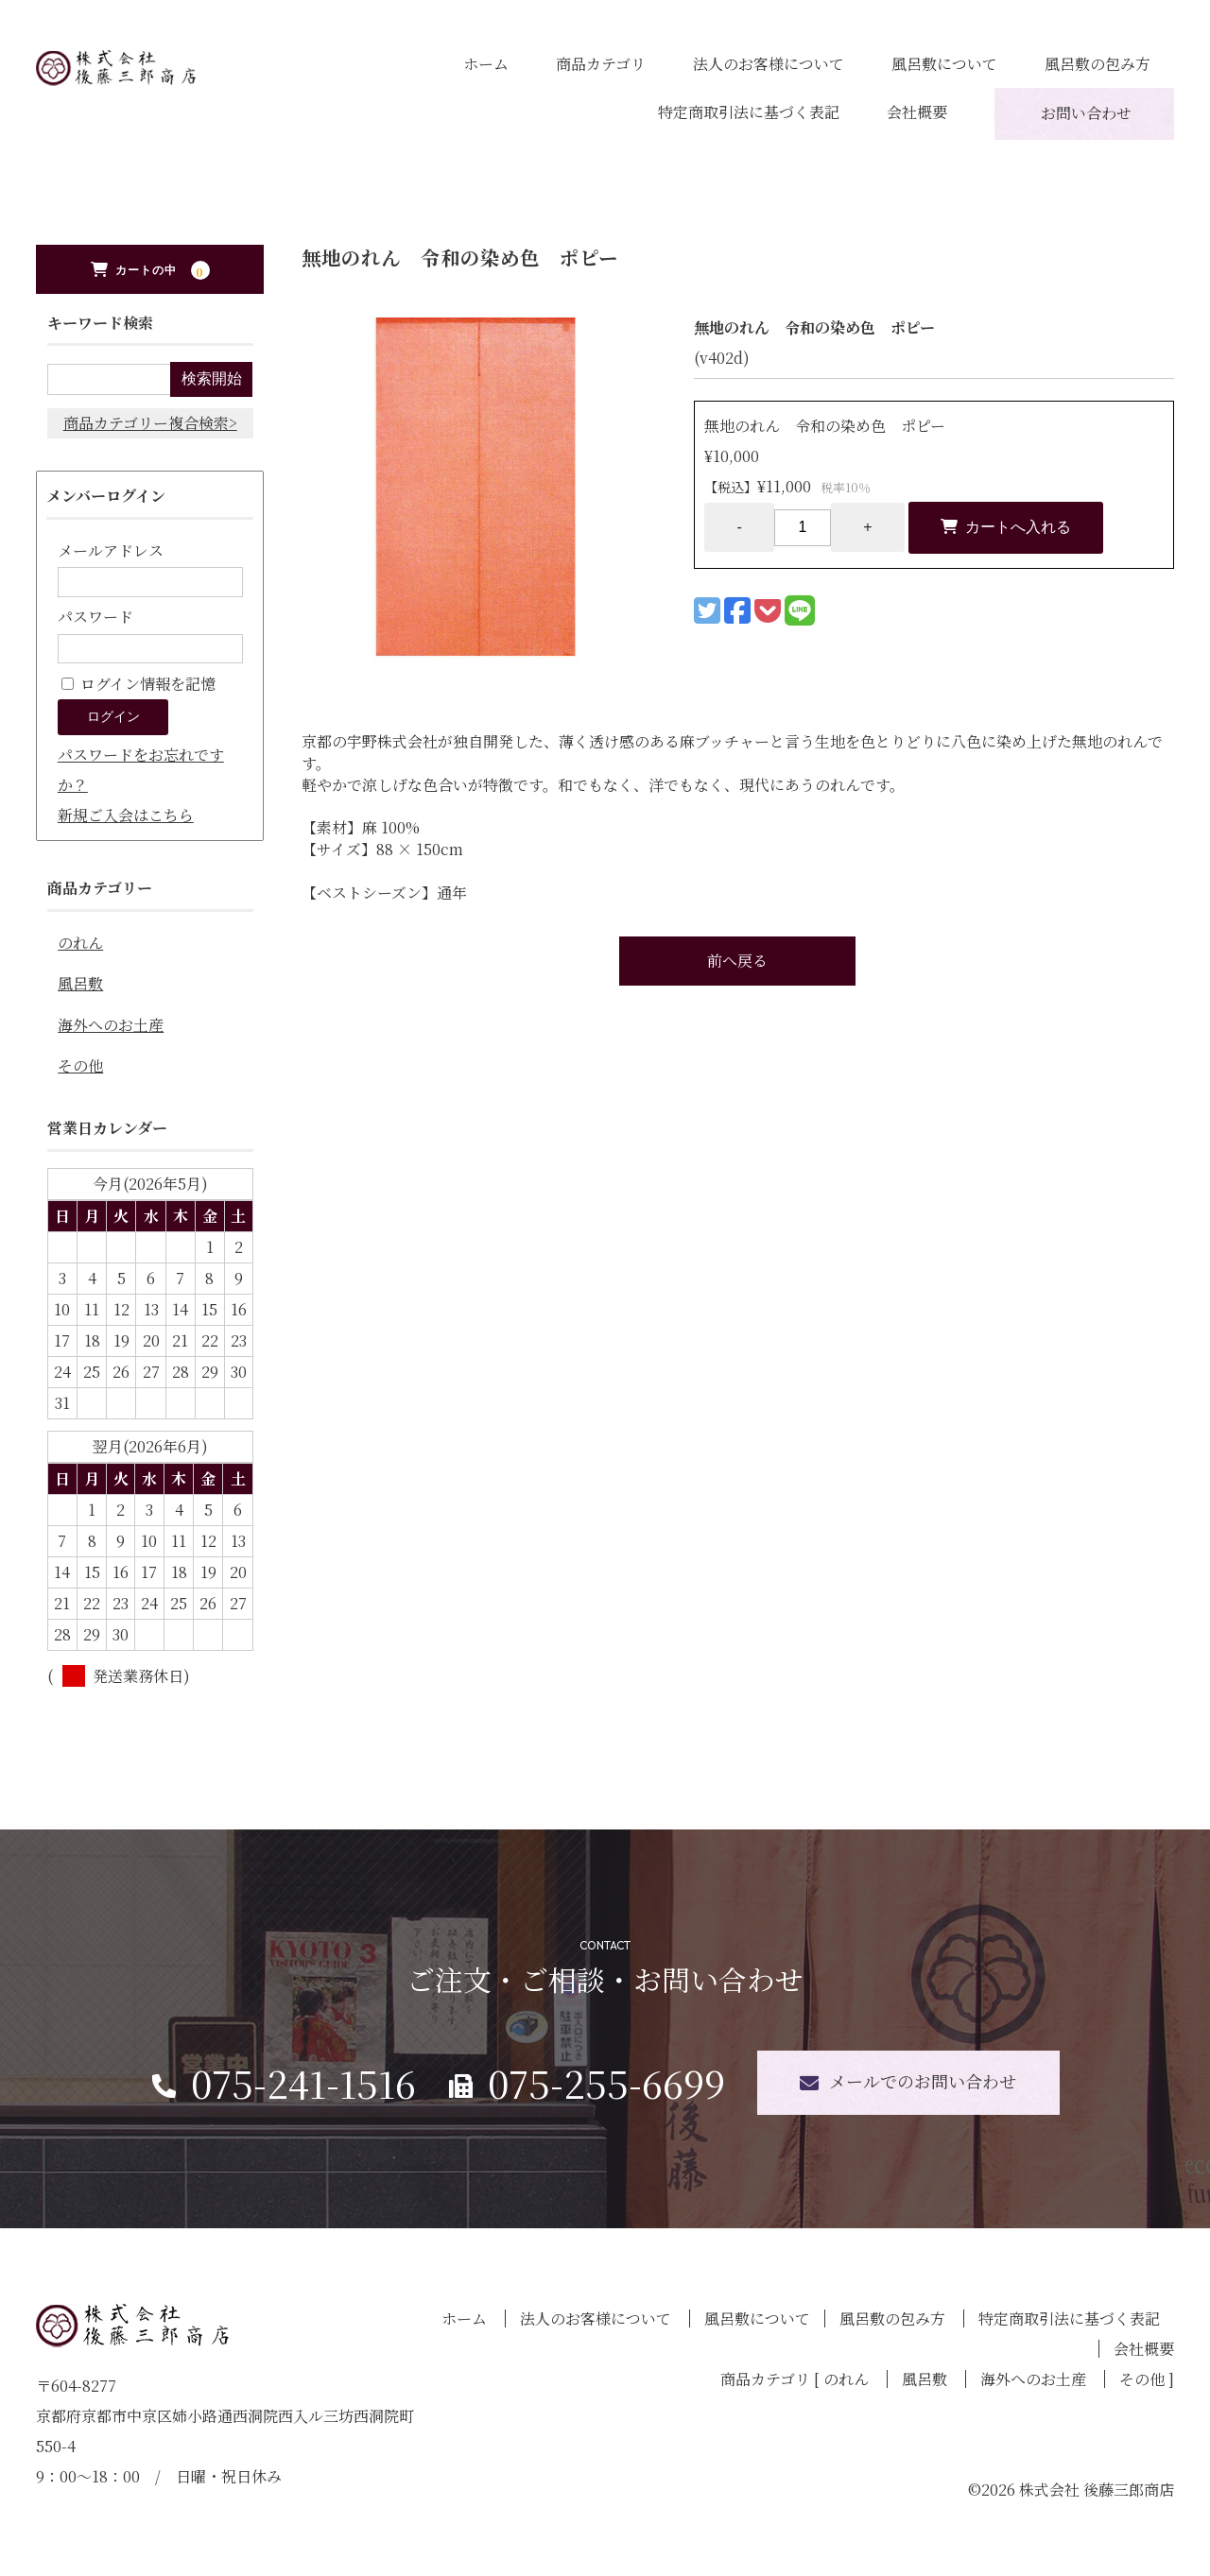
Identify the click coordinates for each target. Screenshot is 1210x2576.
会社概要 (917, 112)
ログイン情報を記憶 (138, 684)
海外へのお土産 (111, 1025)
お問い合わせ (1086, 113)
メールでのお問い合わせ (922, 2081)
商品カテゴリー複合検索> (150, 423)
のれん (80, 942)
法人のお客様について (768, 64)
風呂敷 (80, 983)
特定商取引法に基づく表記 (748, 112)
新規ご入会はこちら (126, 815)
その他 (80, 1065)
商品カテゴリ (601, 64)
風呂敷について (944, 64)
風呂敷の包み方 (1097, 64)
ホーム (486, 64)
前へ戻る (737, 960)
